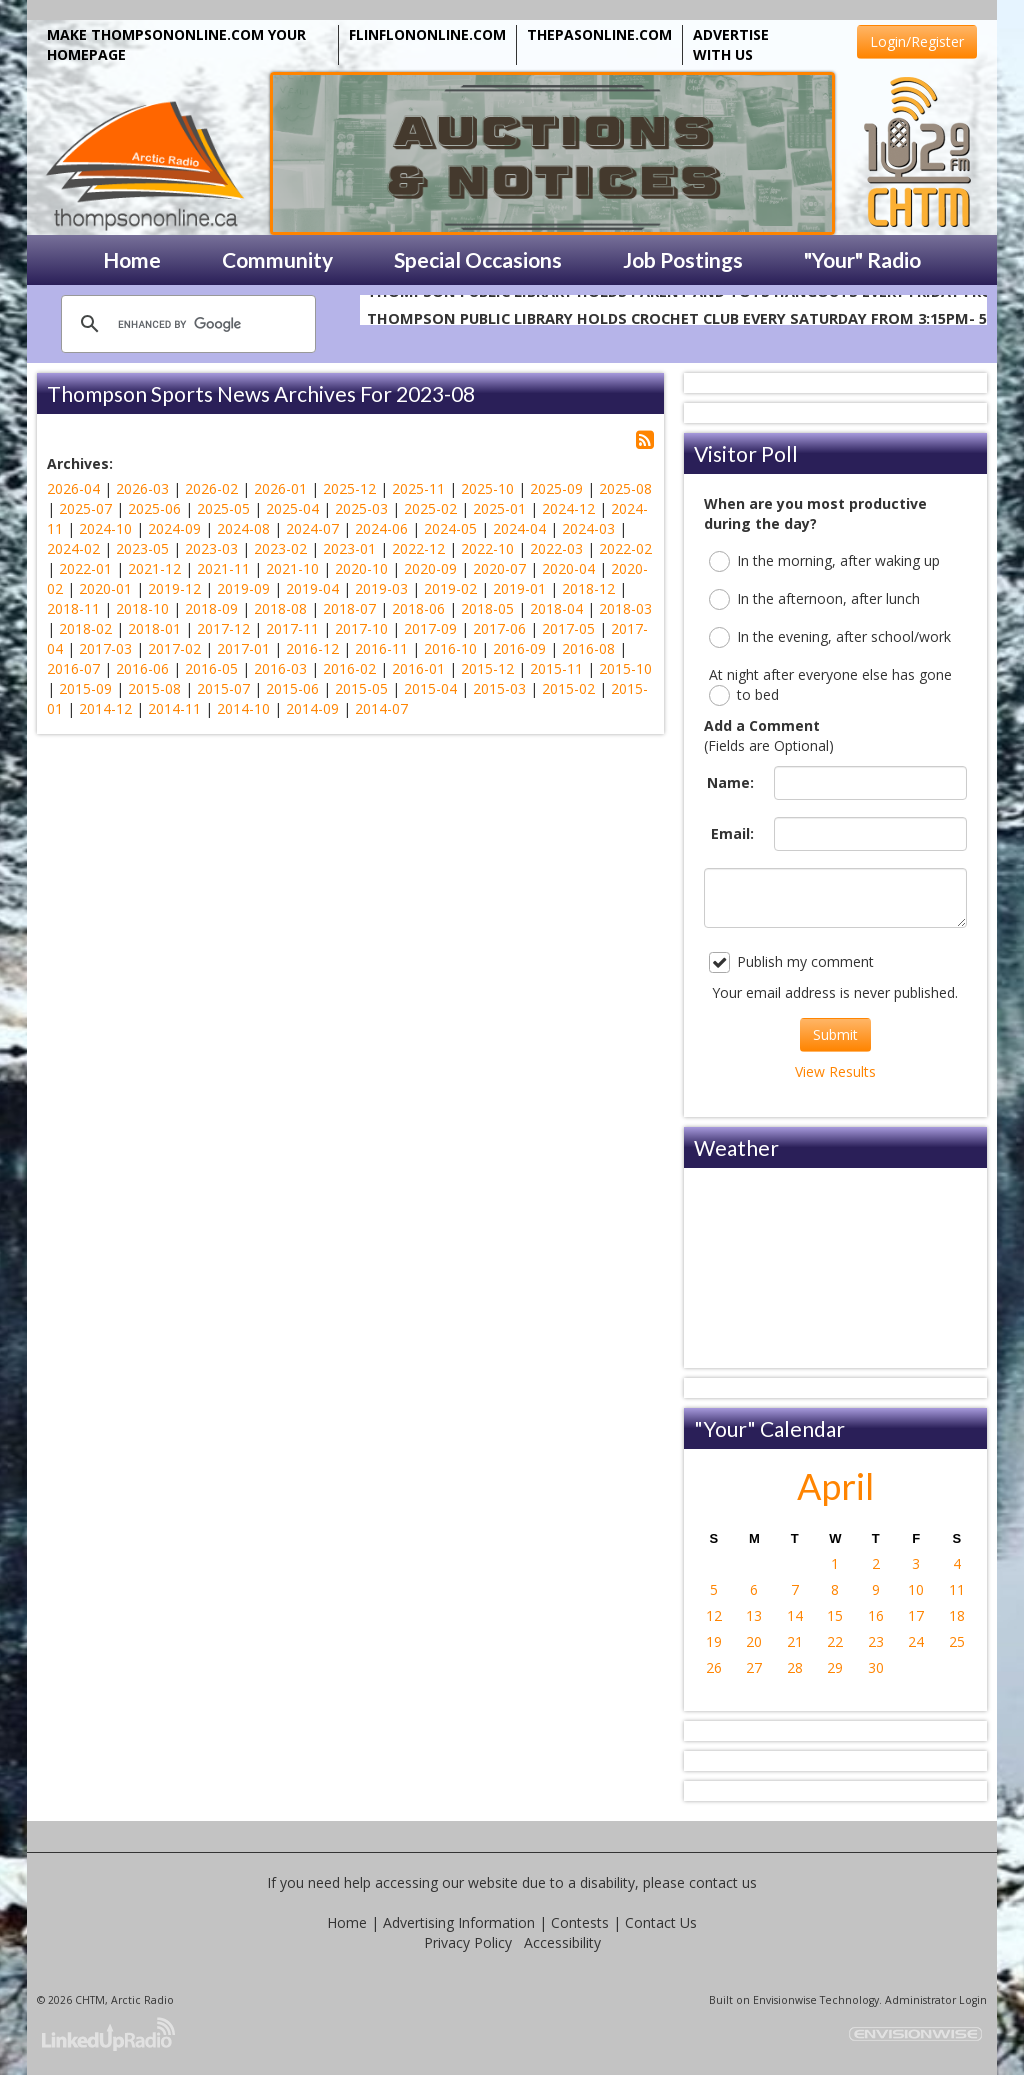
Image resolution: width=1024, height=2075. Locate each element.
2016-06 (142, 668)
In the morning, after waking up (824, 561)
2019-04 (312, 588)
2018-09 (211, 608)
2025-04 (292, 508)
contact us (723, 1882)
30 (876, 1667)
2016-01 (418, 668)
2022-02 (625, 548)
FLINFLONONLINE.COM (427, 34)
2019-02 (450, 588)
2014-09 (312, 708)
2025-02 (430, 508)
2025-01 (499, 508)
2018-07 (349, 608)
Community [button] (277, 259)
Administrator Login (936, 2000)
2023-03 (211, 548)
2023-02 (280, 548)
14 (795, 1615)
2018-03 (625, 608)
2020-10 (361, 568)
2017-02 (174, 648)
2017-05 (568, 628)
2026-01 (280, 488)
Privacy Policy (468, 1942)
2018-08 (280, 608)
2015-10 (625, 668)
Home (347, 1922)
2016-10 (450, 648)
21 (795, 1641)
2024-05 (450, 528)
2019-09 (243, 588)
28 (795, 1667)
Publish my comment (791, 962)
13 (754, 1615)
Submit (835, 1034)
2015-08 (154, 688)
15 (835, 1615)
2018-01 (154, 628)
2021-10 (292, 568)
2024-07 (312, 528)
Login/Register (917, 41)
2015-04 (430, 688)
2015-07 (223, 688)
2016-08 (588, 648)
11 (957, 1589)
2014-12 (105, 708)
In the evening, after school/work (830, 637)
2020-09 (430, 568)
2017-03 (105, 648)
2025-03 (361, 508)
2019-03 (381, 588)
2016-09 (519, 648)
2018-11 (73, 608)
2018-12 (588, 588)
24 (916, 1641)
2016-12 (312, 648)
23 (876, 1641)
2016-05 (211, 668)
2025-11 (418, 488)
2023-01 (349, 548)
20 (754, 1641)
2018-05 (487, 608)
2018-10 (142, 608)
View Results (835, 1071)
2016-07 (73, 668)
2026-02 (211, 488)
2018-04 (556, 608)
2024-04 (519, 528)
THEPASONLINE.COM (599, 34)
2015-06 (292, 688)
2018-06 (418, 608)
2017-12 (223, 628)
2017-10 (361, 628)
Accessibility (562, 1942)
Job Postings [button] (683, 259)
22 (835, 1641)
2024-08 (243, 528)
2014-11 (174, 708)
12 (714, 1615)
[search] (185, 324)
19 (714, 1641)
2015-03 (499, 688)
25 (957, 1641)
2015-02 (568, 688)
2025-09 (556, 488)
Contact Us (661, 1922)
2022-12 (418, 548)
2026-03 (142, 488)
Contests (580, 1922)
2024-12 (568, 508)
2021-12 (154, 568)
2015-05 (361, 688)
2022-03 (556, 548)
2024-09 (174, 528)
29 (835, 1667)
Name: (730, 782)
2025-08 (625, 488)
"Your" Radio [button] (862, 259)
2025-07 (85, 508)
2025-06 (154, 508)
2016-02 (349, 668)
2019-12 (174, 588)
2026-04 (73, 488)
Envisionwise (785, 2000)
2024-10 (105, 528)
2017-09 (430, 628)
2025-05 (223, 508)
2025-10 (487, 488)
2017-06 (499, 628)
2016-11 (381, 648)
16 (876, 1615)
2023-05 (142, 548)
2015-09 (85, 688)
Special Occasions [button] (478, 259)
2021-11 (223, 568)
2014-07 (381, 708)
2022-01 (85, 568)
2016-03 (280, 668)
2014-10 (243, 708)
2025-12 (349, 488)
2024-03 (588, 528)
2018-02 (85, 628)
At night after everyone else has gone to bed (830, 685)
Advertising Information (459, 1922)
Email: (732, 833)
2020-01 (105, 588)
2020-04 (568, 568)
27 (754, 1667)
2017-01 (243, 648)
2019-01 (519, 588)
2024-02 (73, 548)
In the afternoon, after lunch (814, 599)
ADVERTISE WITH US (731, 44)
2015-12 (487, 668)
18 (957, 1615)
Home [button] (132, 259)
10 (916, 1589)
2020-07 (499, 568)
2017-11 (292, 628)
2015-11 (556, 668)
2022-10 (487, 548)
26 (714, 1667)
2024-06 (381, 528)
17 (916, 1615)
